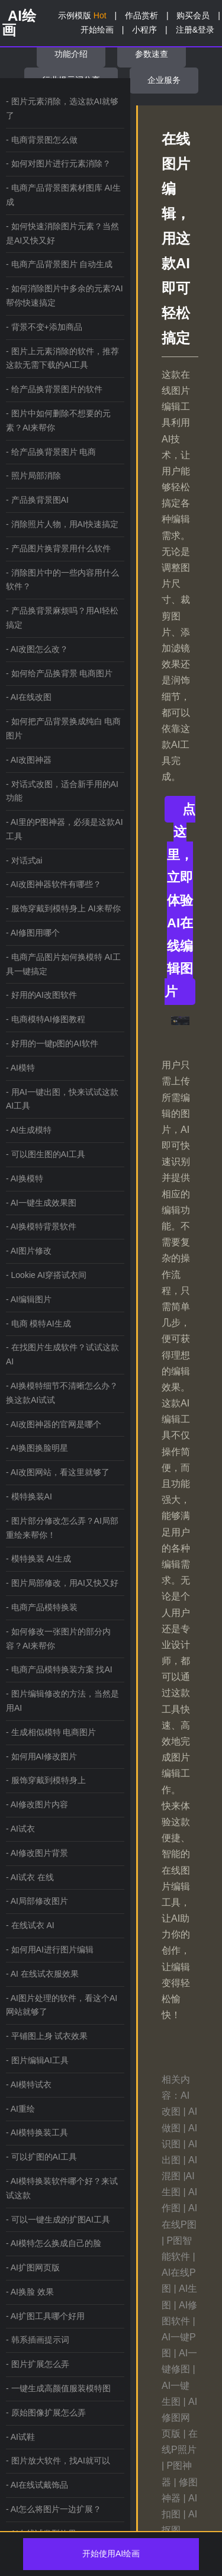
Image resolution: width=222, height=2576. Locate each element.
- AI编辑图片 (29, 1299)
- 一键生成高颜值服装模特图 (58, 2388)
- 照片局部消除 (33, 475)
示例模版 (82, 15)
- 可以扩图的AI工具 (41, 2156)
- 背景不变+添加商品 (44, 327)
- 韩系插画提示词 (37, 2339)
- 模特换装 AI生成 (38, 1558)
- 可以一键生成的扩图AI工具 (58, 2219)
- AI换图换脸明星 (37, 1448)
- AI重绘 (20, 2109)
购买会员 (193, 15)
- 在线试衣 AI (30, 1925)
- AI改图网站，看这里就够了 (58, 1472)
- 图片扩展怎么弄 (37, 2364)
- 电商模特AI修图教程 (45, 1019)
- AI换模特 (24, 1178)
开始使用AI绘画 (111, 2553)
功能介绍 (71, 54)
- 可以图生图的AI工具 (45, 1154)
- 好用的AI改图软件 (41, 995)
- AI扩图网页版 (33, 2267)
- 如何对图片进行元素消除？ (58, 163)
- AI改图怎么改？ (37, 649)
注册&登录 (195, 29)
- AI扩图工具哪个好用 (45, 2316)
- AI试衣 (20, 1828)
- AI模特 (20, 1067)
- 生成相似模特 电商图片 (51, 1732)
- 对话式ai (24, 860)
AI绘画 (19, 23)
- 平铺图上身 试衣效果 (47, 2036)
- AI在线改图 (29, 697)
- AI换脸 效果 (30, 2291)
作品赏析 (141, 15)
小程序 (144, 29)
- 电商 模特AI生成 (38, 1323)
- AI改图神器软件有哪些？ (53, 884)
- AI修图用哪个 (33, 932)
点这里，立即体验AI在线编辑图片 (180, 900)
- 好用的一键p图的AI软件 (52, 1043)
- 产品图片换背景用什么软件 (58, 548)
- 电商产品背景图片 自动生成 (59, 264)
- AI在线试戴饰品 (37, 2485)
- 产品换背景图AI (37, 500)
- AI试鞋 (20, 2437)
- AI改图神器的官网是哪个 (53, 1424)
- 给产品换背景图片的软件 (54, 389)
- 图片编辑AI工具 (37, 2060)
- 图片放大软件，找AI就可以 (58, 2460)
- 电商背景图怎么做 (42, 139)
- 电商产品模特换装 (42, 1607)
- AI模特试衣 (29, 2084)
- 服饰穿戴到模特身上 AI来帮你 (63, 908)
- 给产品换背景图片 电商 (51, 452)
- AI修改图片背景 (37, 1853)
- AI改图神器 (29, 760)
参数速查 (151, 54)
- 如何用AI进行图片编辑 (50, 1949)
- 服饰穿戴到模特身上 (46, 1780)
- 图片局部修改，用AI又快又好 (62, 1583)
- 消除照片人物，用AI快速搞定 (62, 524)
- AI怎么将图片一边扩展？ (53, 2509)
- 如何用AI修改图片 (41, 1756)
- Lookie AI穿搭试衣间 (46, 1275)
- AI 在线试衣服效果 (42, 1973)
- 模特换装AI (29, 1496)
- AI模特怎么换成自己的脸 (53, 2243)
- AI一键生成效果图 (41, 1202)
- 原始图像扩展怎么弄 (46, 2412)
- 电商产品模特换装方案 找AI (59, 1669)
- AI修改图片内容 (37, 1804)
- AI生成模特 (29, 1130)
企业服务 (164, 80)
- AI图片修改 (29, 1250)
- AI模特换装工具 (37, 2132)
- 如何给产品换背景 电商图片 (59, 673)
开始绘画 (97, 29)
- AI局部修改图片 (37, 1901)
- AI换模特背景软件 (41, 1226)
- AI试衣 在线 (30, 1877)
